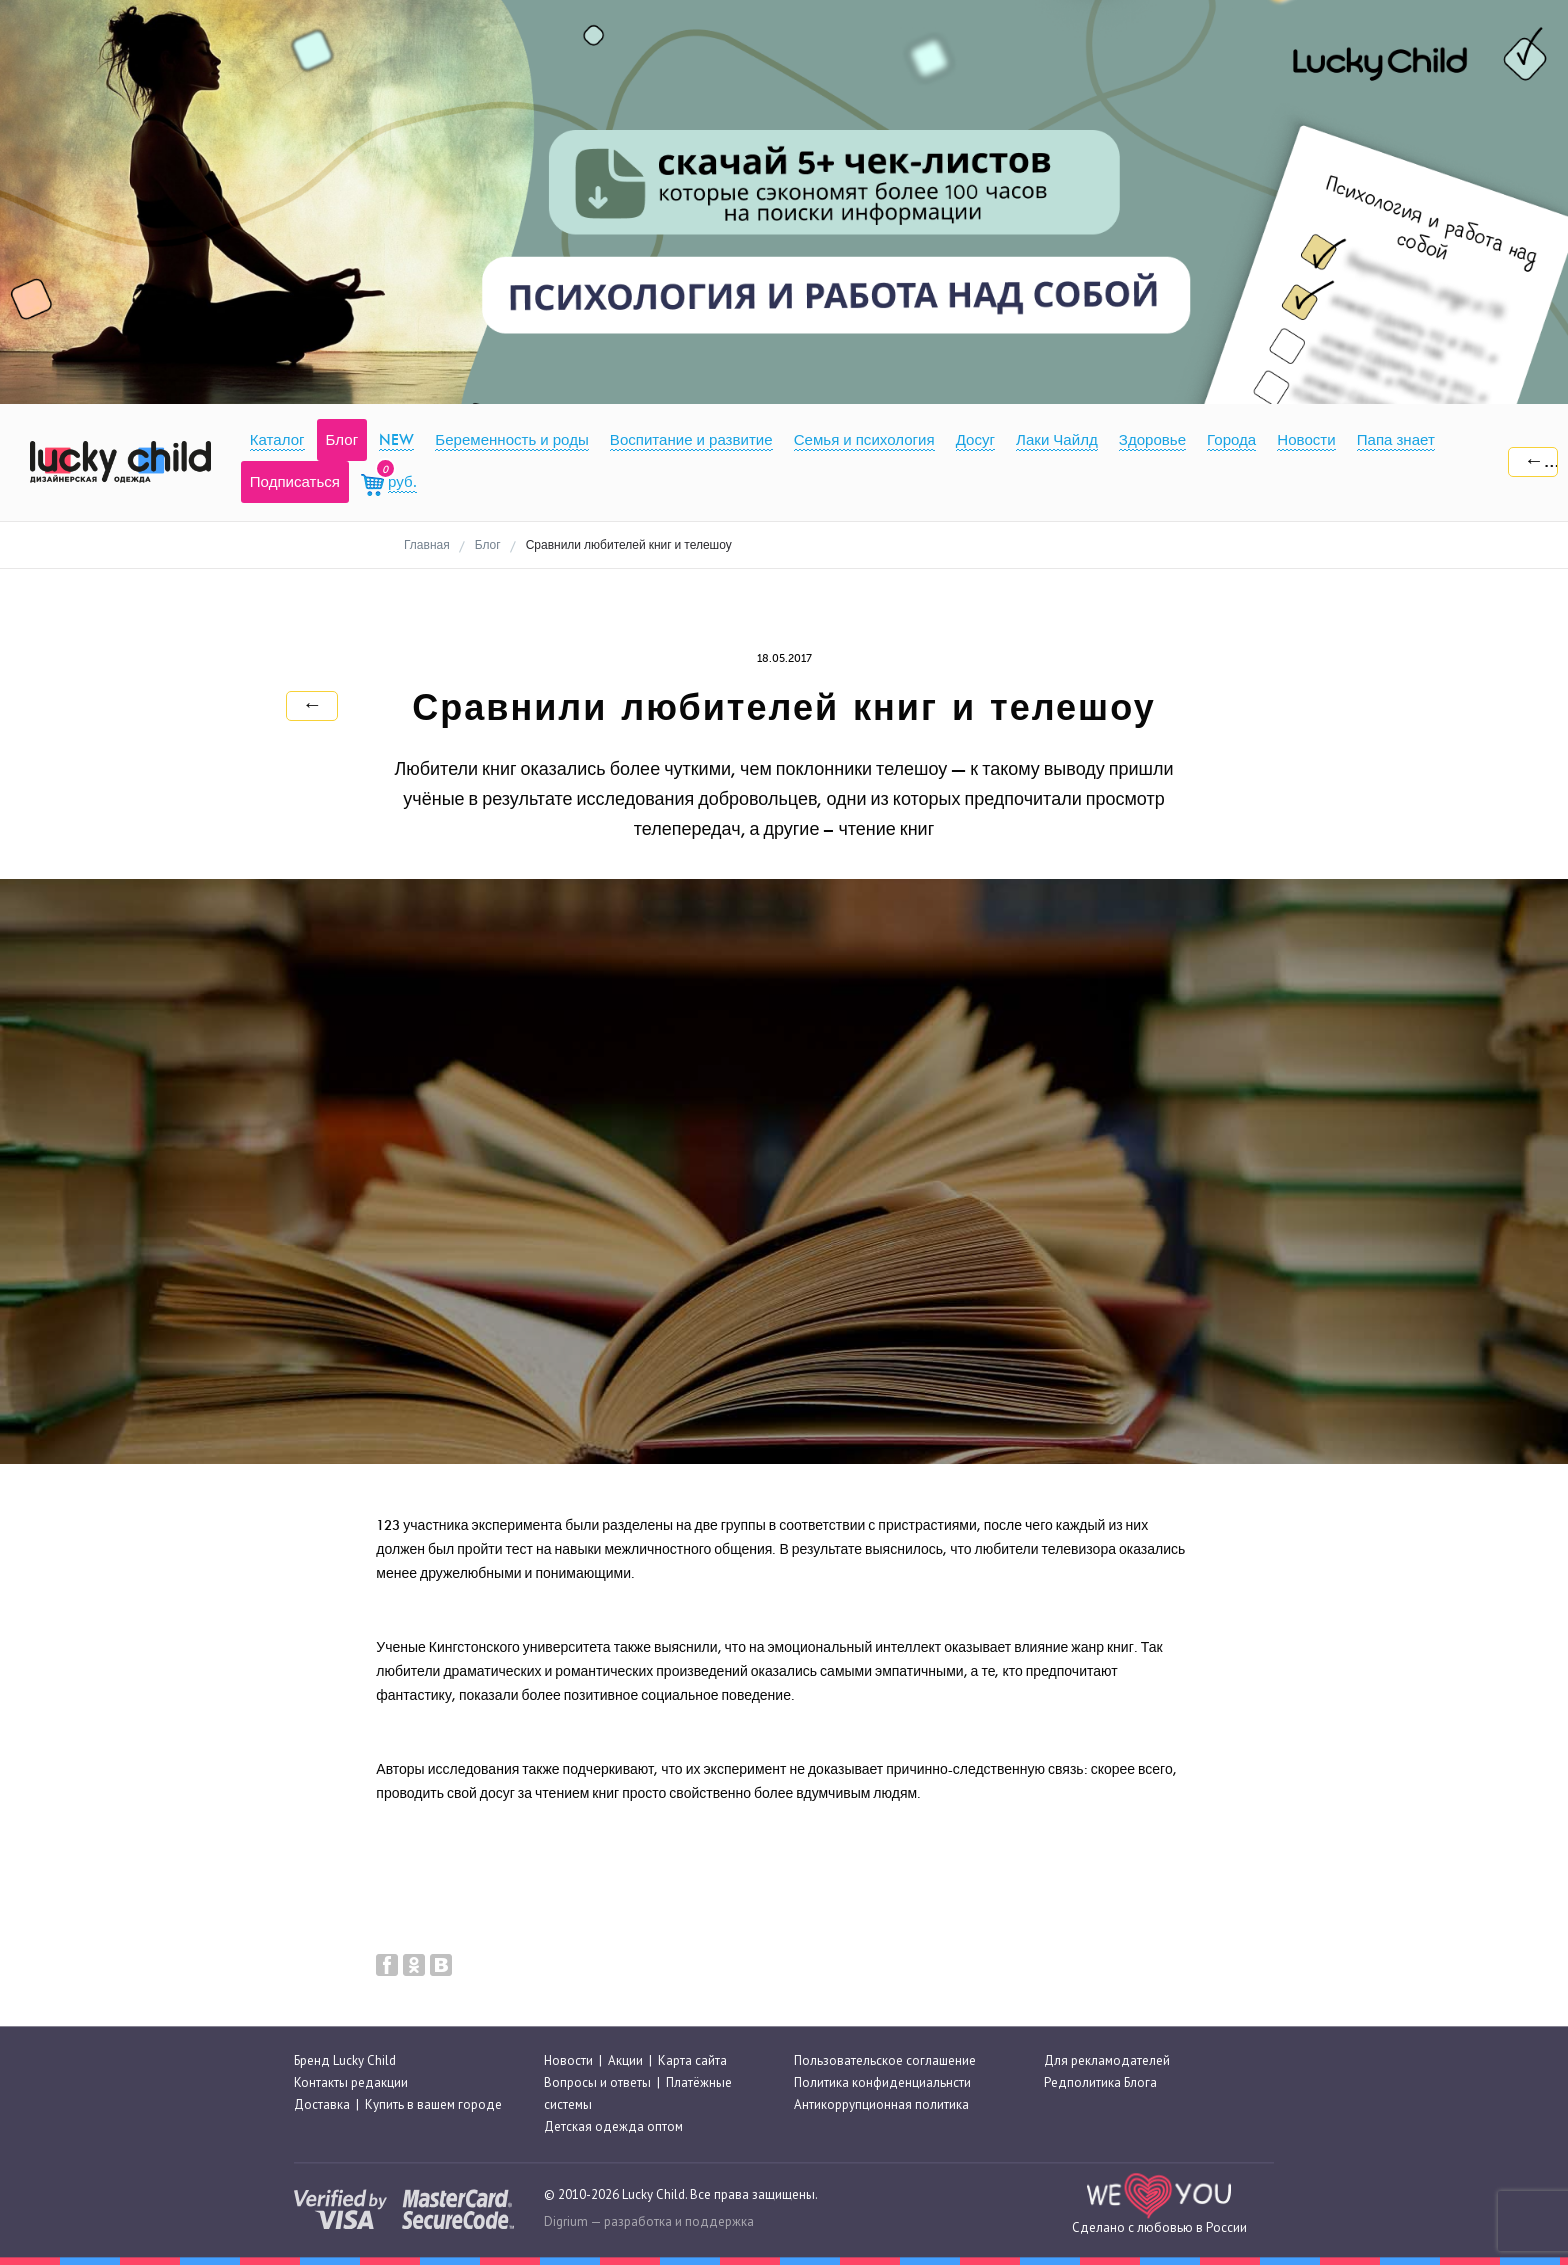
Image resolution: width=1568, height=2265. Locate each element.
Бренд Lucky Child (345, 2060)
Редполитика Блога (1100, 2082)
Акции (625, 2060)
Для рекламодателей (1107, 2060)
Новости (568, 2060)
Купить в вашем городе (433, 2104)
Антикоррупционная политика (881, 2104)
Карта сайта (692, 2060)
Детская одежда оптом (613, 2127)
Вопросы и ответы (597, 2082)
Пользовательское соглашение (885, 2060)
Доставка (322, 2104)
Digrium (566, 2221)
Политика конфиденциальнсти (882, 2082)
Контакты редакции (351, 2082)
